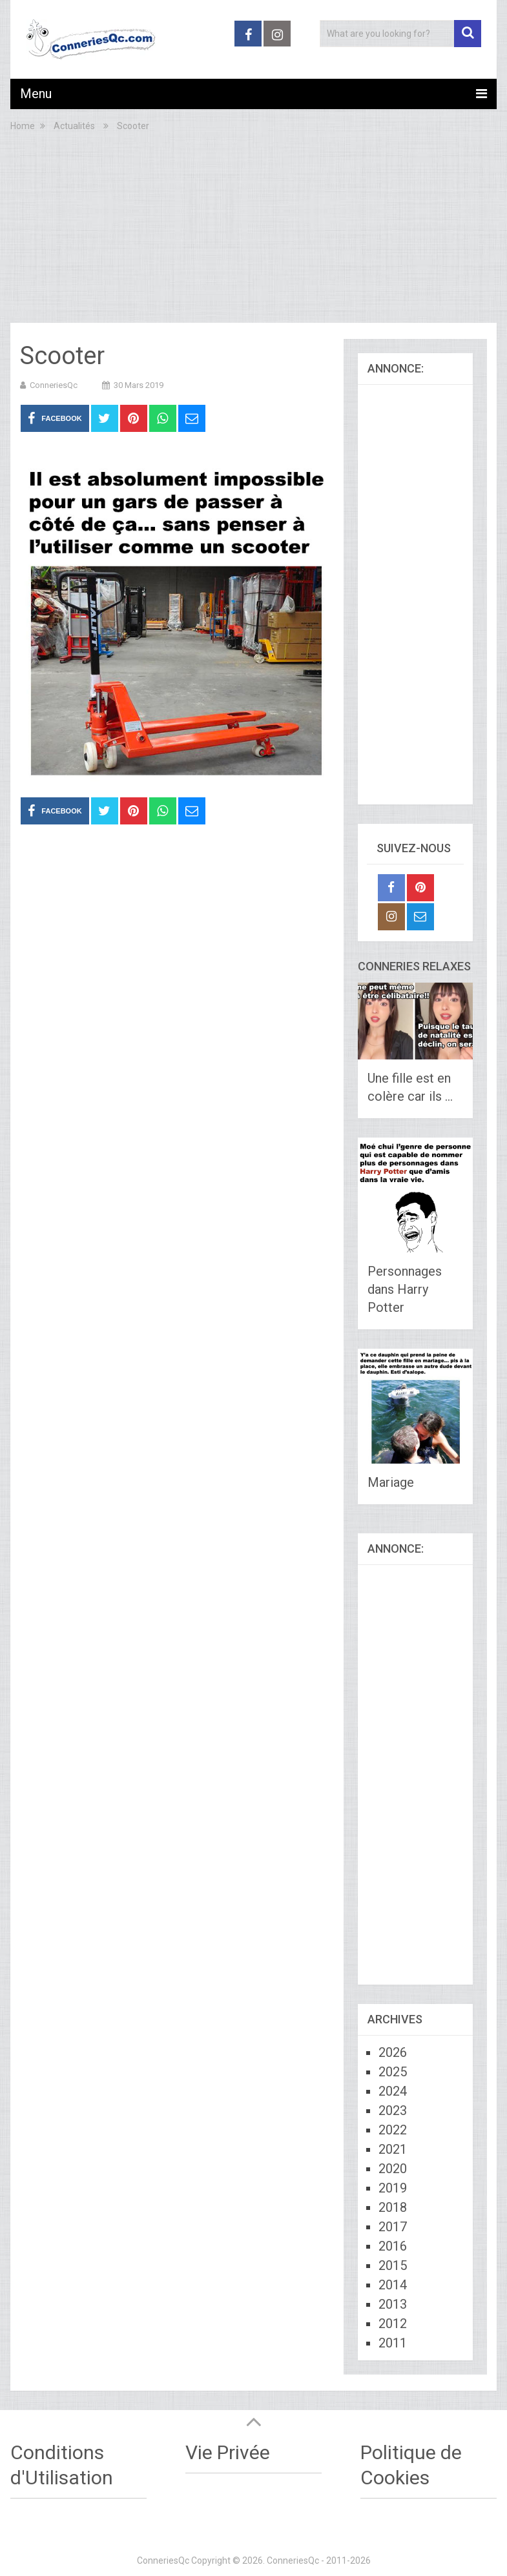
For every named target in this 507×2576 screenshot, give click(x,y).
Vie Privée (227, 2452)
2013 (392, 2304)
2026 (392, 2052)
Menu (36, 93)
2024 (392, 2091)
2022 (392, 2130)
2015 (392, 2265)
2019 (392, 2188)
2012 (392, 2323)
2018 (392, 2207)
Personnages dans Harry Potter (404, 1289)
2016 (392, 2246)
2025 (392, 2072)
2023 (392, 2110)
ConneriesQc (54, 385)
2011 (392, 2343)
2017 (392, 2226)
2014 (392, 2285)
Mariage (390, 1482)
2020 (392, 2168)
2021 (392, 2149)
